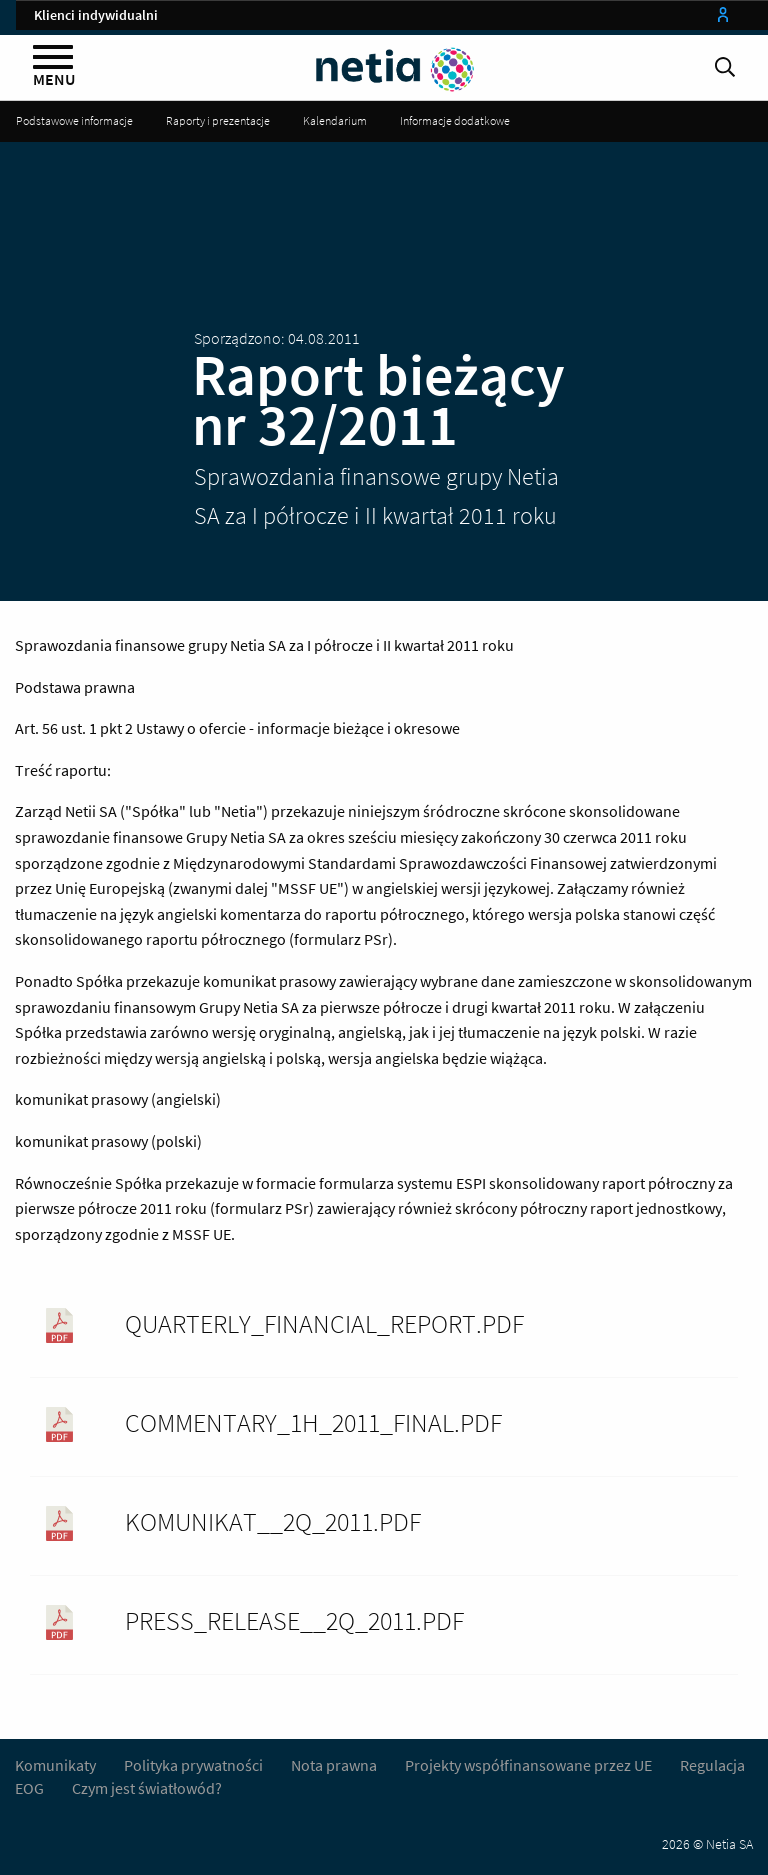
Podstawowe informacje (74, 120)
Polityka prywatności (195, 1765)
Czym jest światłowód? (147, 1788)
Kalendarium (335, 120)
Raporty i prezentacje (218, 120)
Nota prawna (334, 1765)
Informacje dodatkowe (455, 120)
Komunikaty (55, 1765)
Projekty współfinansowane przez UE (528, 1765)
